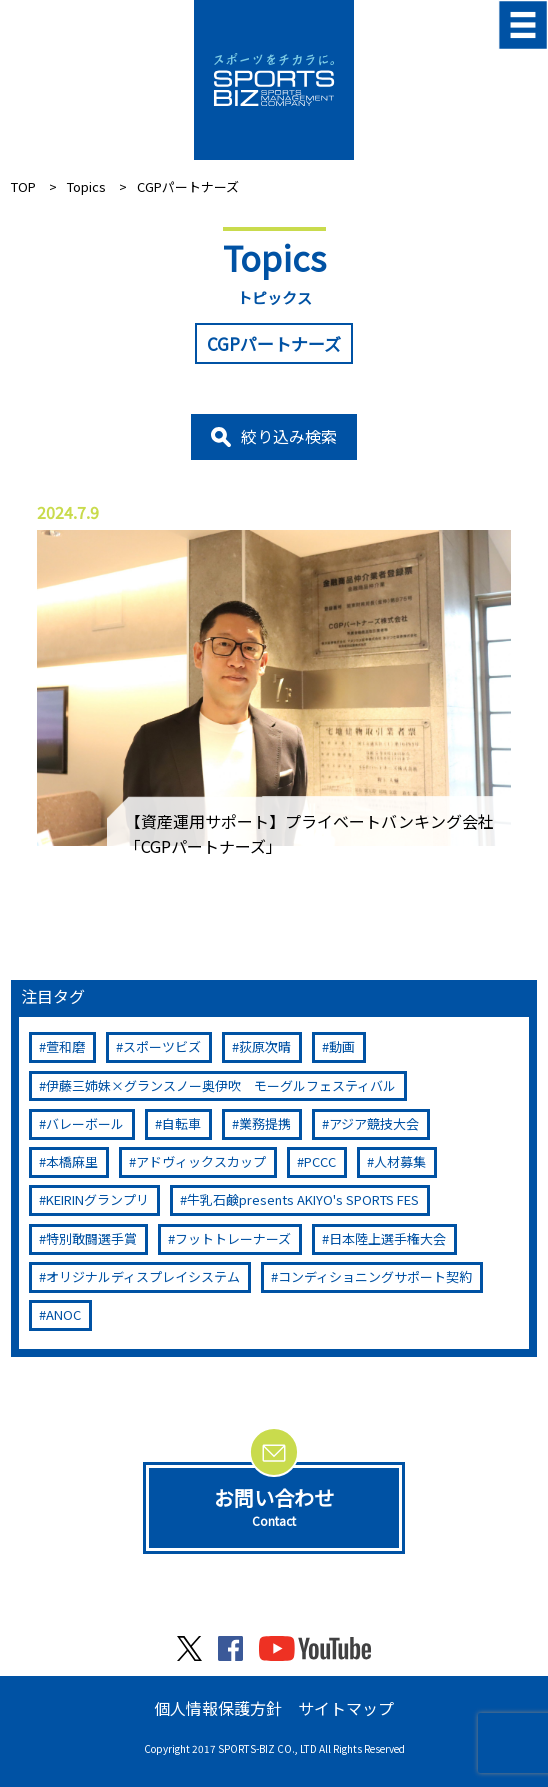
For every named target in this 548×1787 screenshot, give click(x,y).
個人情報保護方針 (218, 1708)
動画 (342, 1046)
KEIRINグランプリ (97, 1199)
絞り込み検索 (289, 436)
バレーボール (85, 1123)
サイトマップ (346, 1708)
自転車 (181, 1123)
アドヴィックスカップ (201, 1161)
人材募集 (400, 1161)
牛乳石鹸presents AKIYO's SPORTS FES (303, 1199)
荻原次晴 (265, 1046)
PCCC (320, 1161)
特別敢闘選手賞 (91, 1238)
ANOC (63, 1314)
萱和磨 (65, 1046)
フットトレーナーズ (233, 1238)
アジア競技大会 (374, 1123)
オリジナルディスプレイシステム (143, 1276)
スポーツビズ (162, 1046)
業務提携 (265, 1123)
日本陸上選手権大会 (387, 1238)
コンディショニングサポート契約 (375, 1276)
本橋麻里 (72, 1161)
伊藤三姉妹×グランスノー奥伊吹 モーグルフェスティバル (221, 1085)
